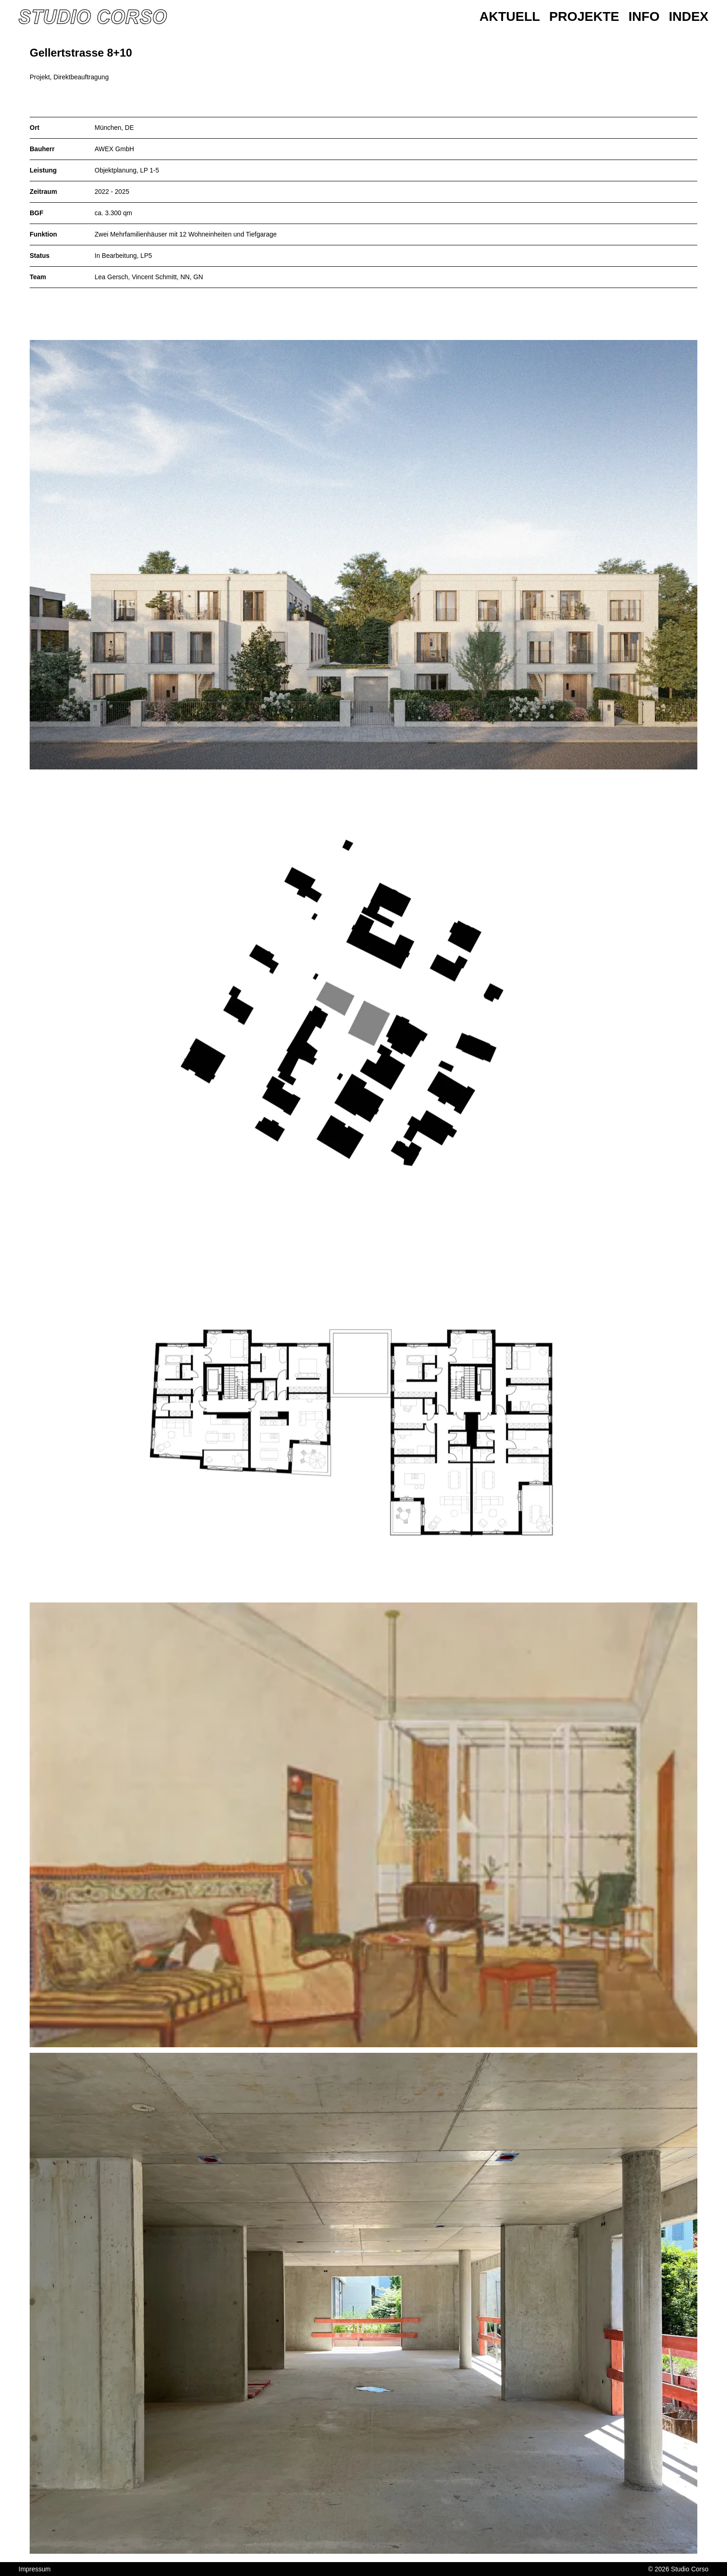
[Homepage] (93, 16)
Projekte (584, 16)
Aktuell (509, 16)
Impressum (35, 2569)
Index (688, 16)
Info (644, 16)
